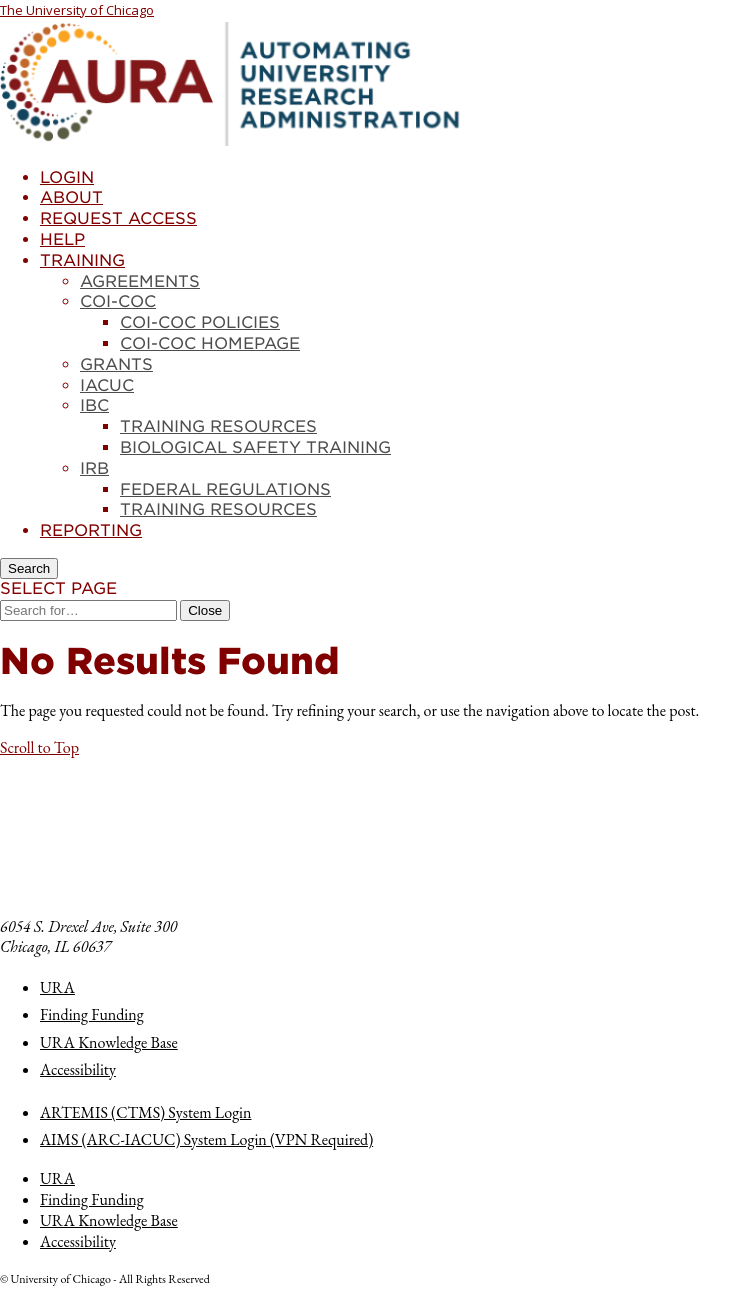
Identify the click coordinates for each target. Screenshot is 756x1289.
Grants (116, 364)
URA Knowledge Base (109, 1042)
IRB (94, 468)
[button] (39, 747)
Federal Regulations (225, 489)
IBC (94, 405)
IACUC (107, 385)
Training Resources (218, 426)
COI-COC (118, 301)
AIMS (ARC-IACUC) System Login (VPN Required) (206, 1139)
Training (82, 260)
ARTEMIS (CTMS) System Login (145, 1112)
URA (57, 987)
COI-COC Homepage (210, 343)
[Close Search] (205, 610)
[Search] (29, 568)
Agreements (140, 281)
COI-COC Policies (200, 322)
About (71, 197)
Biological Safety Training (255, 447)
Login (67, 177)
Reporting (91, 530)
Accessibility (78, 1069)
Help (62, 239)
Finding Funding (92, 1014)
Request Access (118, 218)
